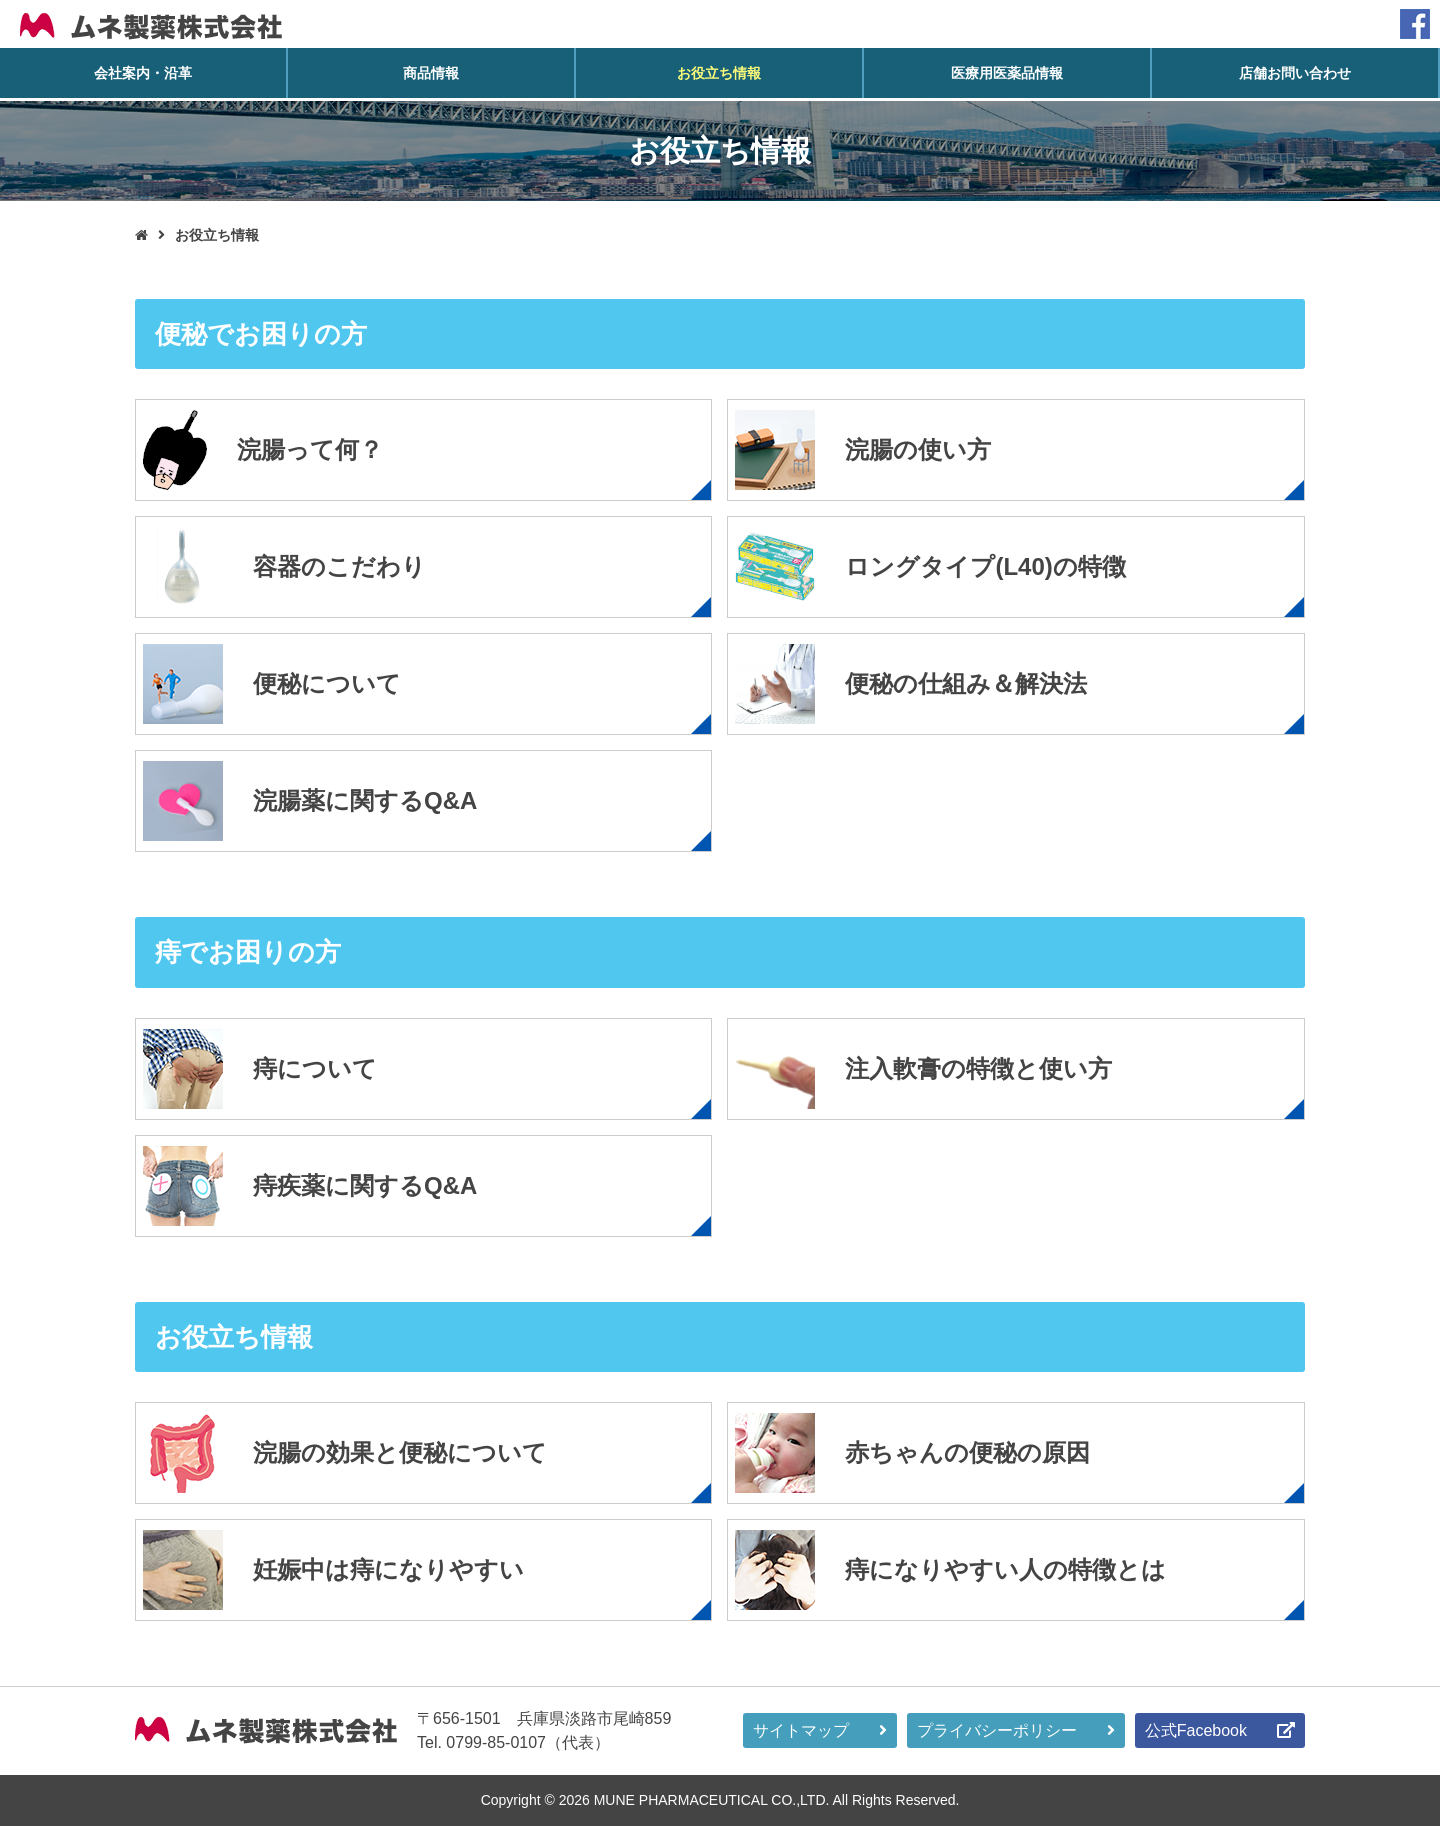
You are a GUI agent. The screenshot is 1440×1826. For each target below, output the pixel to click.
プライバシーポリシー (997, 1730)
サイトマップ (801, 1730)
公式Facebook (1196, 1730)
